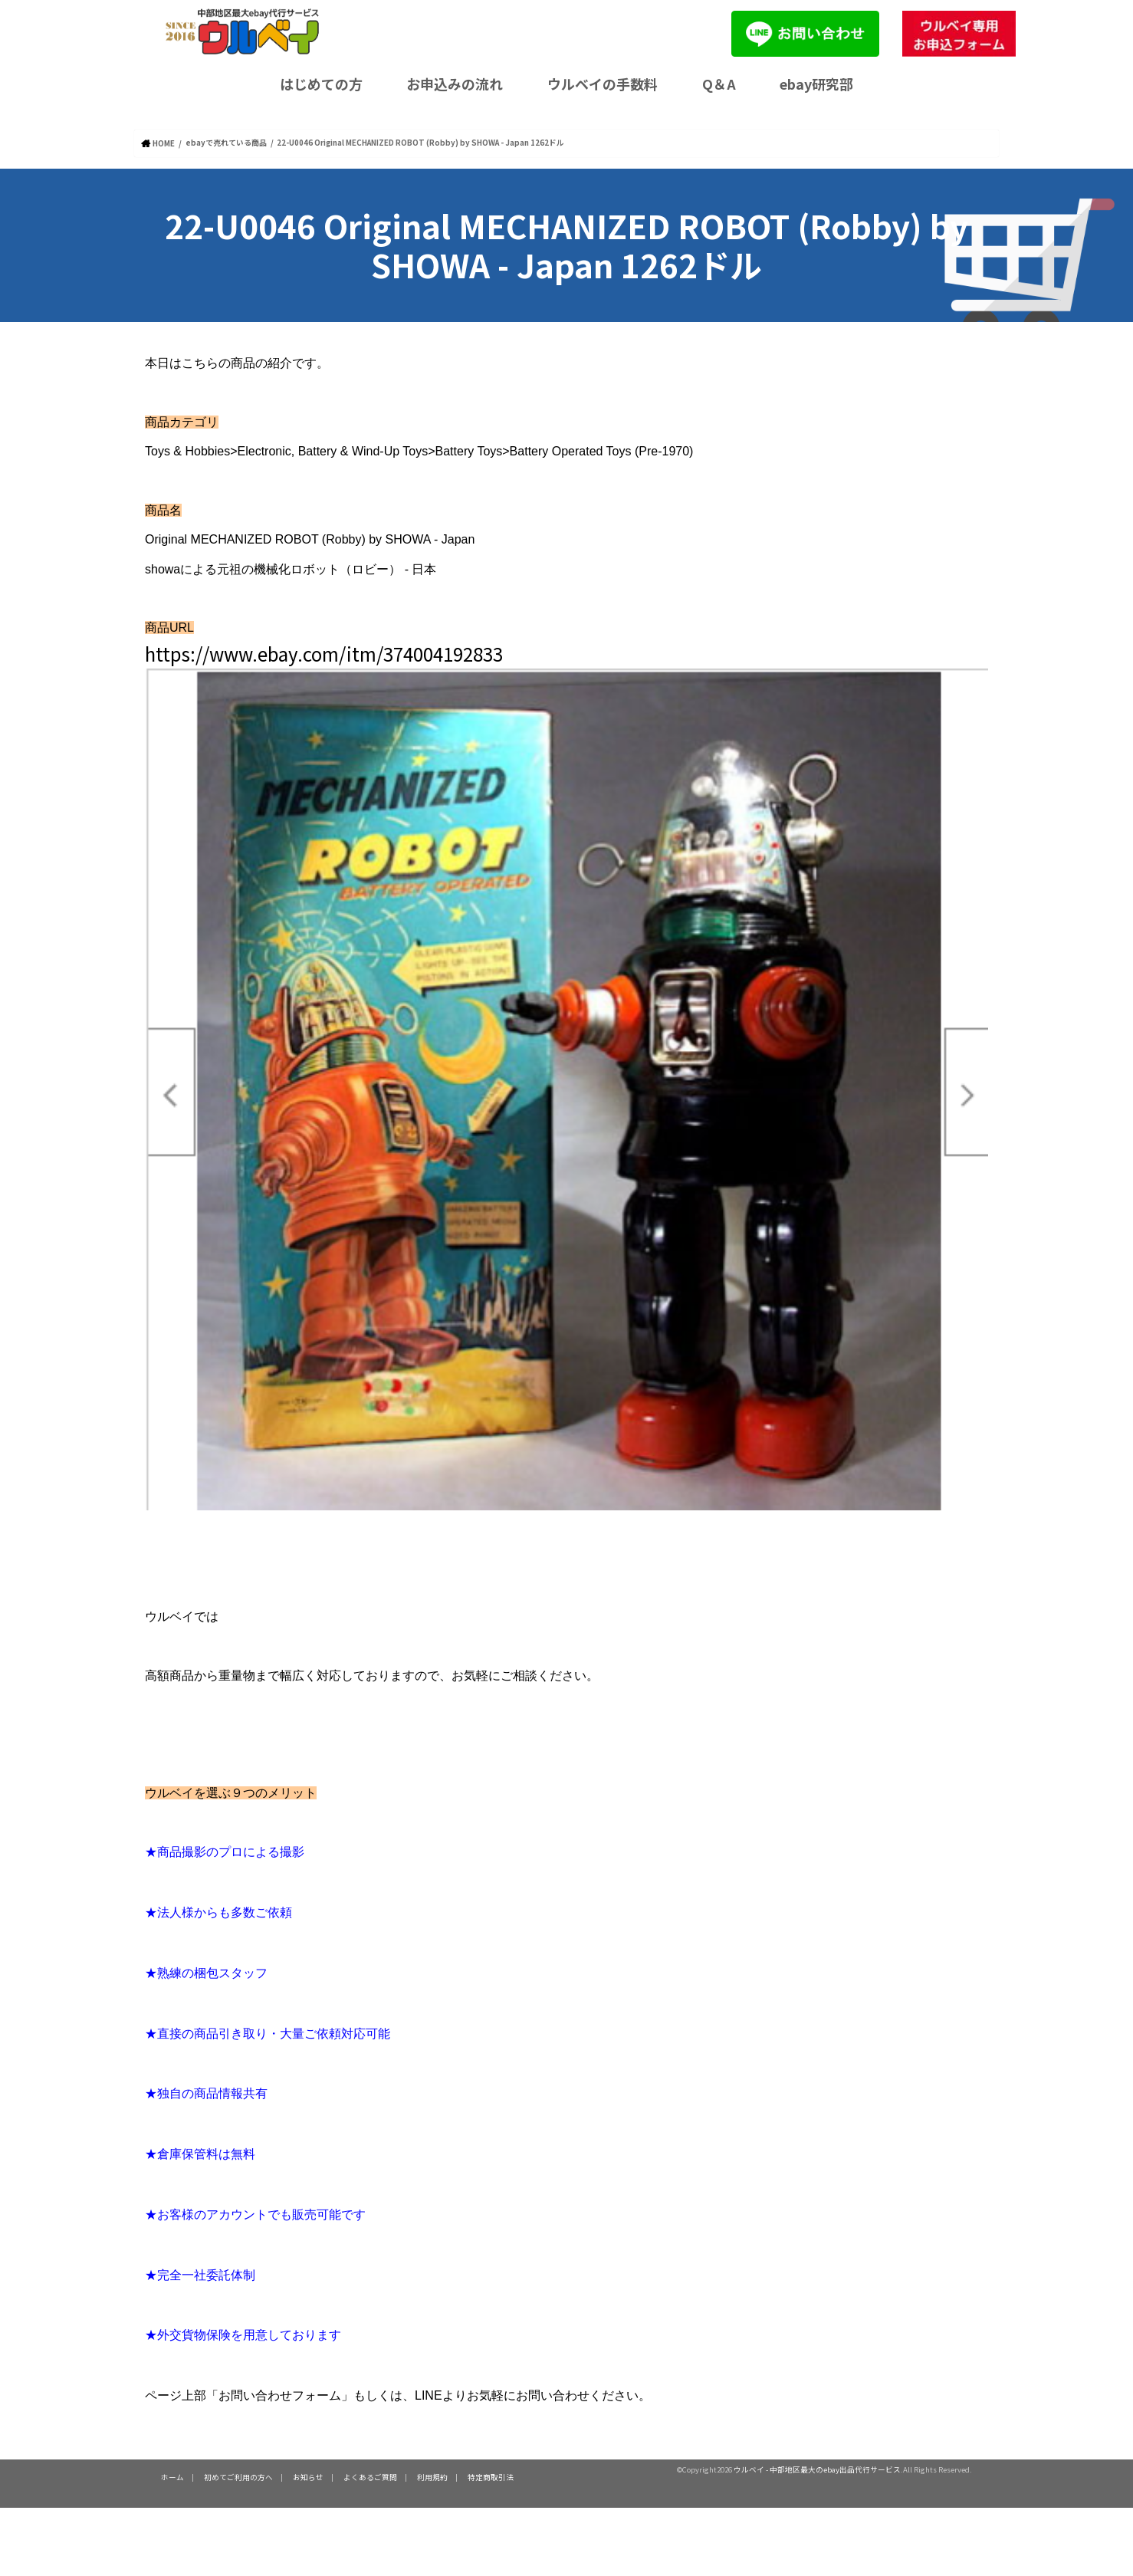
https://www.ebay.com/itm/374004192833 (324, 652)
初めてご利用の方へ (238, 2476)
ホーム (172, 2476)
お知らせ (308, 2476)
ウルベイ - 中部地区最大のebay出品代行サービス (817, 2468)
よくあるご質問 (370, 2476)
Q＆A (719, 84)
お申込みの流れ (454, 84)
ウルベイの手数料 (602, 84)
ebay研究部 (816, 84)
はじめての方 (321, 84)
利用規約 (432, 2476)
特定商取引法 (491, 2476)
